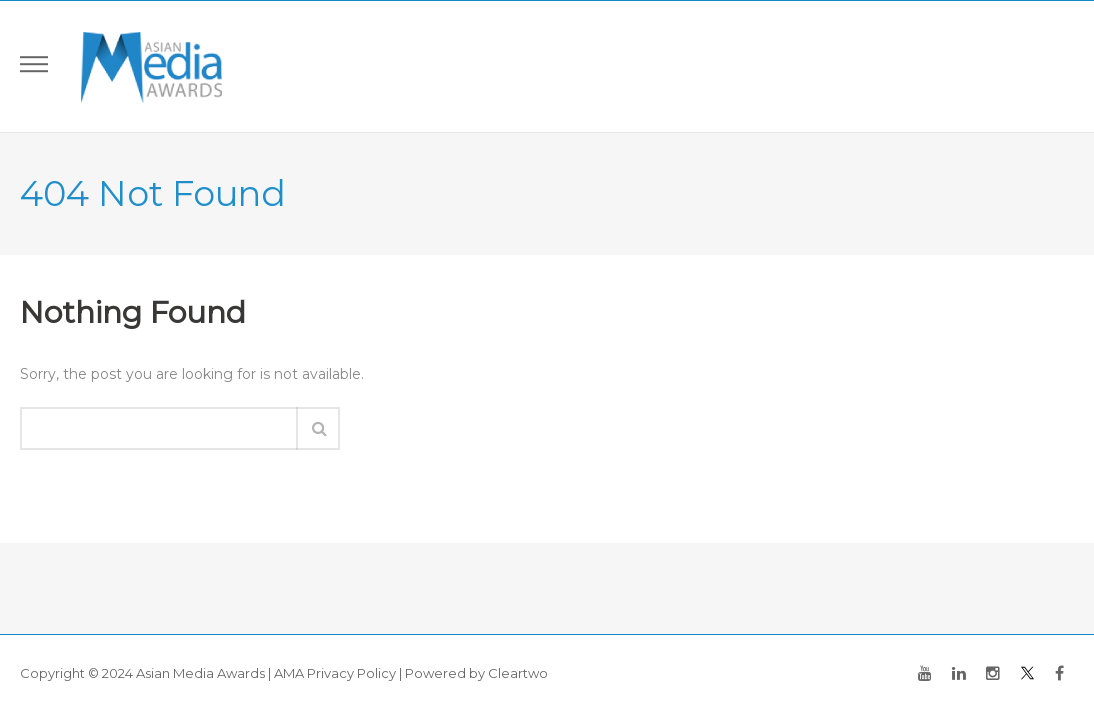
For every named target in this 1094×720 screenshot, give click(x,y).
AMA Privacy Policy (335, 673)
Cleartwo (518, 673)
